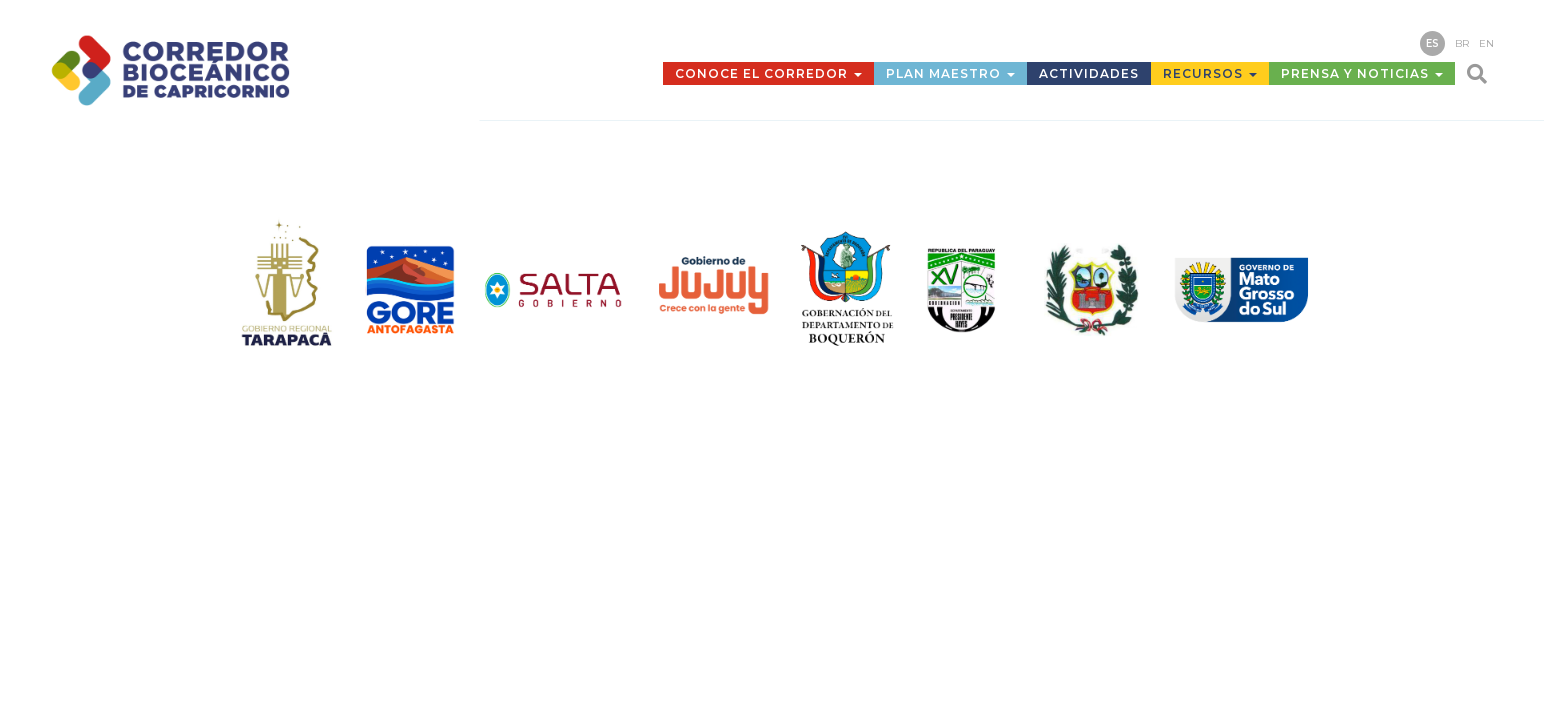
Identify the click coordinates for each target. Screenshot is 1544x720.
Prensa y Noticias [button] (1362, 73)
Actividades (1089, 73)
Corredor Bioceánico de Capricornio (215, 70)
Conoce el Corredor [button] (768, 73)
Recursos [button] (1210, 73)
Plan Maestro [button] (950, 73)
